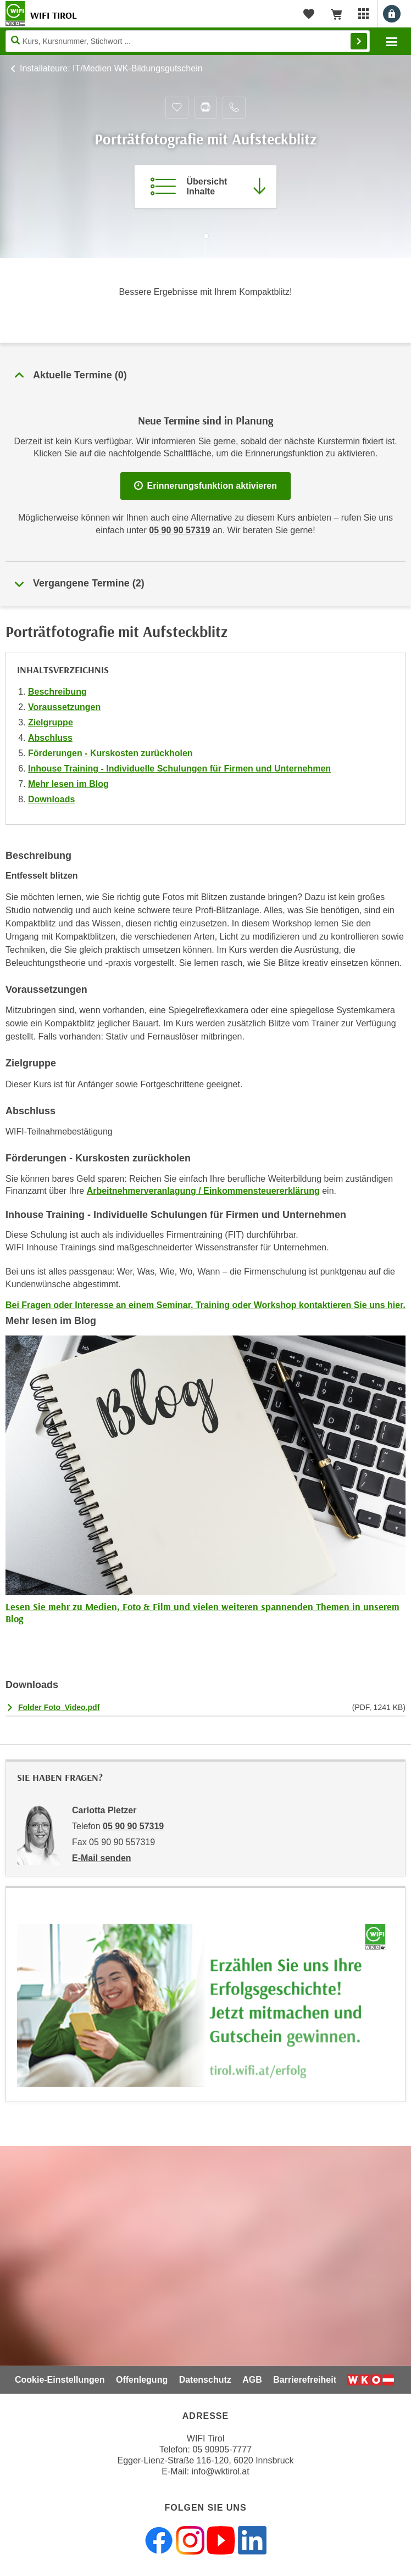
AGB (252, 2379)
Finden (359, 41)
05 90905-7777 (222, 2449)
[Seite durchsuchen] (187, 41)
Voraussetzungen (64, 707)
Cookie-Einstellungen (60, 2379)
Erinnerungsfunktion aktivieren (205, 485)
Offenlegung (142, 2379)
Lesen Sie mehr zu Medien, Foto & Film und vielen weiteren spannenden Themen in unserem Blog (202, 1612)
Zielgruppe (50, 722)
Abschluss (50, 737)
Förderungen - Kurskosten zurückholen (110, 753)
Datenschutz (205, 2379)
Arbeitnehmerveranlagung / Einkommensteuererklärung (203, 1190)
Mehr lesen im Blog (68, 784)
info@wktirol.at (220, 2471)
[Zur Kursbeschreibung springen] (205, 187)
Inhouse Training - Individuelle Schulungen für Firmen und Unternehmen (179, 768)
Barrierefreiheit (304, 2379)
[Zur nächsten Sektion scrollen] (205, 247)
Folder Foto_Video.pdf (58, 1707)
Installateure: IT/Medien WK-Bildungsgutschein (111, 68)
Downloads (51, 799)
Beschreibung (57, 691)
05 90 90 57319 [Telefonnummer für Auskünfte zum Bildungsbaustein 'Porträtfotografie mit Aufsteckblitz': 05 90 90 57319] (179, 530)
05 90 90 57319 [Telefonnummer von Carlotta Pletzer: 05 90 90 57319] (133, 1826)
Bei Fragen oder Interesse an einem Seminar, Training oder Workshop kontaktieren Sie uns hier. (205, 1305)
